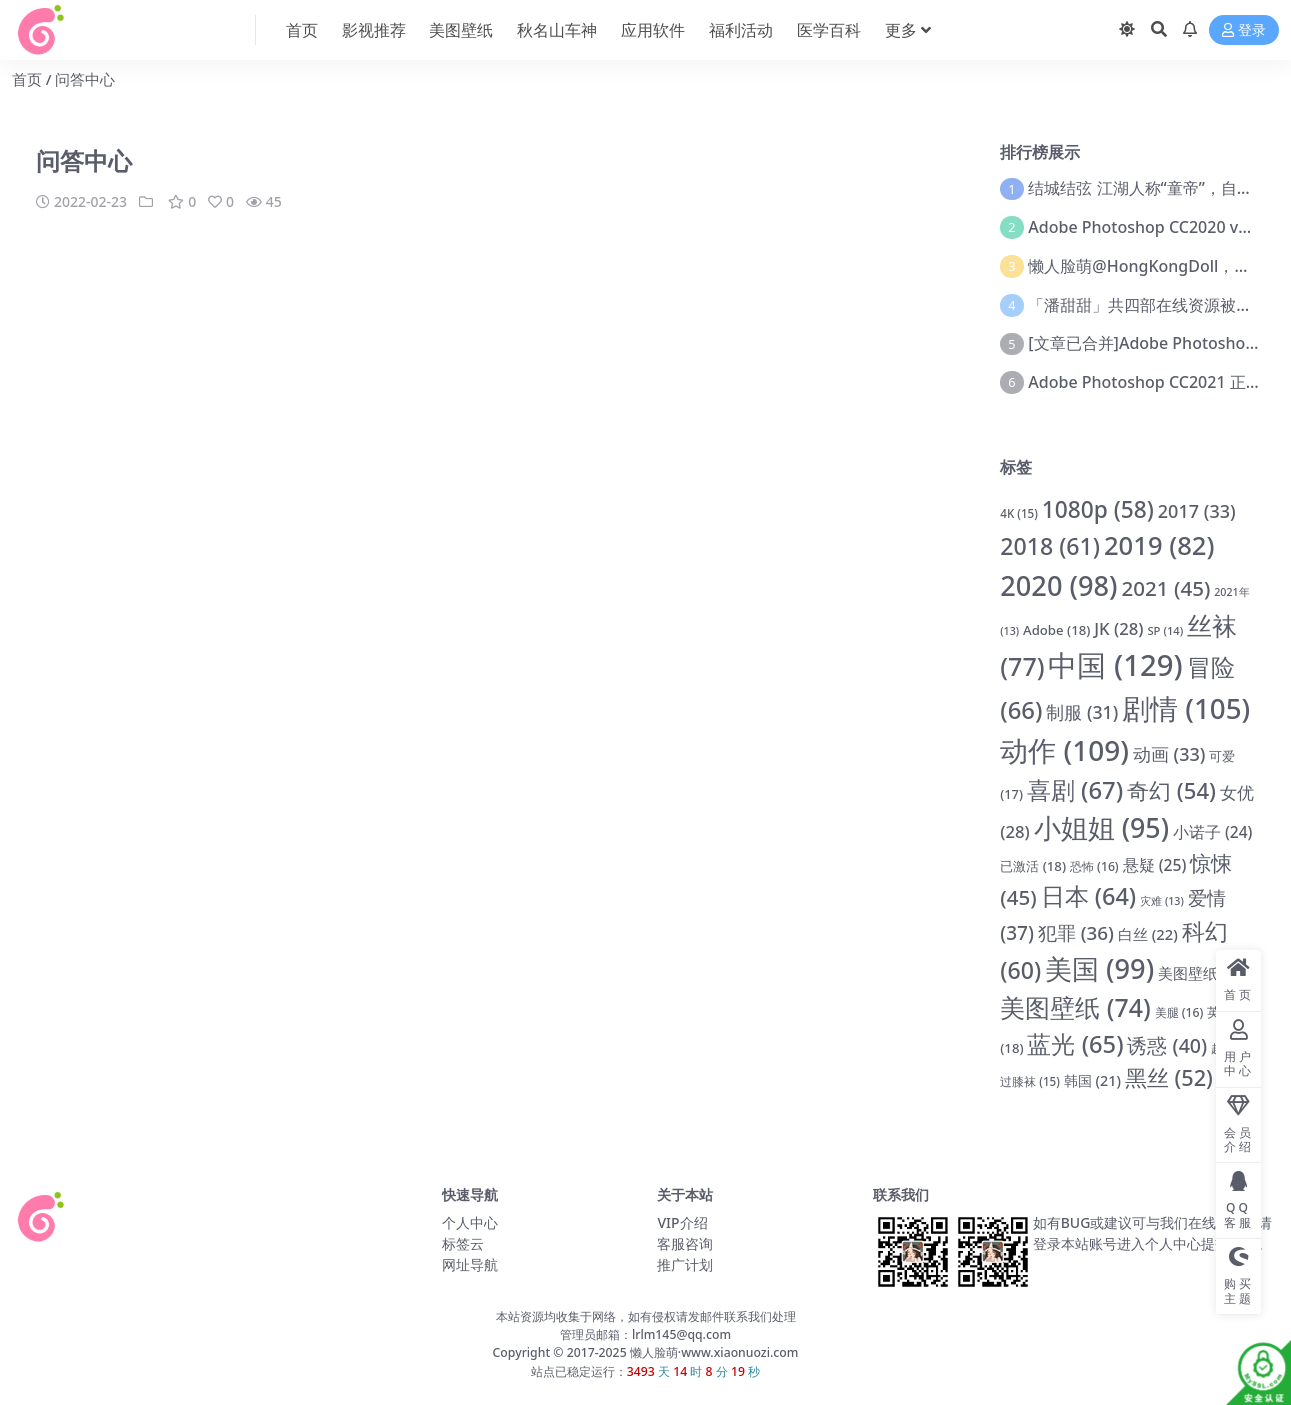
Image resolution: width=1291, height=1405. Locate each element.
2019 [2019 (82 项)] (1159, 545)
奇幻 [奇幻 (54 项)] (1171, 790)
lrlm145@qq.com (681, 1334)
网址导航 (470, 1264)
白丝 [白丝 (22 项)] (1148, 934)
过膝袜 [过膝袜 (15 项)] (1030, 1081)
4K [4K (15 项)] (1019, 513)
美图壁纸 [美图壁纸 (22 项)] (1203, 973)
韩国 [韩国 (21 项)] (1092, 1080)
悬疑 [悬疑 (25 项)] (1155, 865)
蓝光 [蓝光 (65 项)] (1075, 1044)
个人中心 (470, 1222)
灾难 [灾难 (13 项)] (1162, 901)
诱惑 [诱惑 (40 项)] (1167, 1045)
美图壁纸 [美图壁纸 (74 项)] (1075, 1007)
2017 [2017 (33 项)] (1197, 511)
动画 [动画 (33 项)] (1169, 754)
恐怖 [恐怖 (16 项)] (1094, 866)
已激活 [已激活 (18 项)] (1033, 866)
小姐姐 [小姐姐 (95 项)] (1101, 827)
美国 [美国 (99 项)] (1099, 968)
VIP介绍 (682, 1222)
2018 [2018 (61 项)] (1050, 546)
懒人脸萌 (652, 1352)
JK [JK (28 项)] (1118, 628)
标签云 (463, 1243)
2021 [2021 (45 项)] (1166, 588)
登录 (1244, 30)
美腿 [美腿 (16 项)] (1179, 1012)
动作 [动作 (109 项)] (1064, 750)
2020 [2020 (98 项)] (1058, 585)
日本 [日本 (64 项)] (1089, 896)
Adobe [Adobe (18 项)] (1056, 630)
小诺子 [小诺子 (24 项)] (1212, 832)
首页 (27, 79)
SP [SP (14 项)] (1165, 630)
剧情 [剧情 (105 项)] (1186, 708)
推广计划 (685, 1264)
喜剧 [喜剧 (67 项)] (1075, 789)
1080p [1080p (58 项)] (1098, 509)
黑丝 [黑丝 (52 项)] (1169, 1077)
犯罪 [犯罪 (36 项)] (1076, 933)
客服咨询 (685, 1243)
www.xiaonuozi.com (739, 1352)
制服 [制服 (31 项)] (1082, 712)
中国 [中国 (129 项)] (1115, 665)
